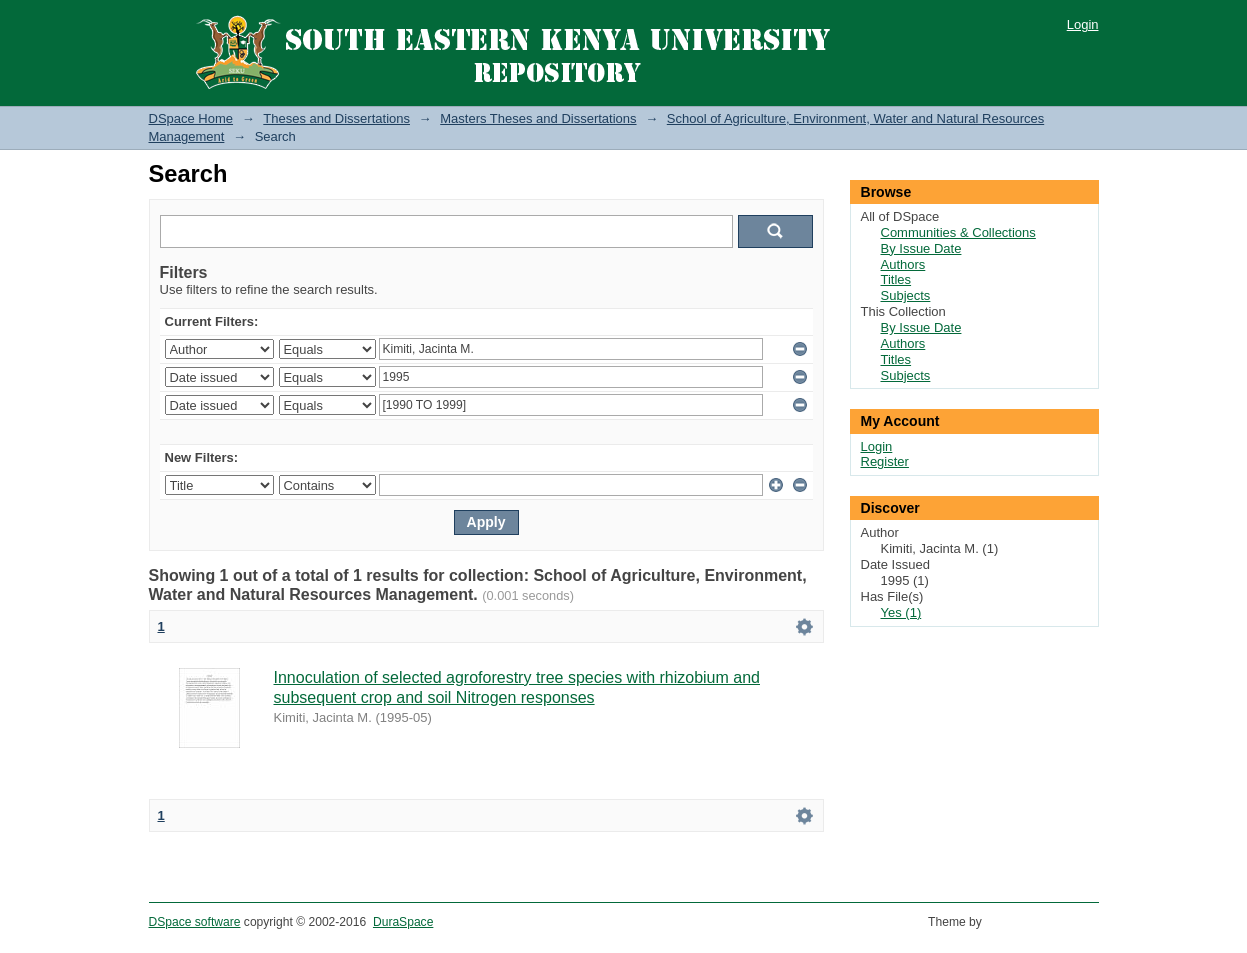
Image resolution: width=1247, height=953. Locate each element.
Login (1083, 24)
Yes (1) (901, 612)
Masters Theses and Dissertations (538, 118)
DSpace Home (191, 118)
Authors (903, 264)
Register (885, 461)
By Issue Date (921, 248)
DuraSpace (403, 922)
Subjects (906, 295)
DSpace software (195, 922)
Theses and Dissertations (336, 118)
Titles (896, 279)
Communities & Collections (958, 232)
